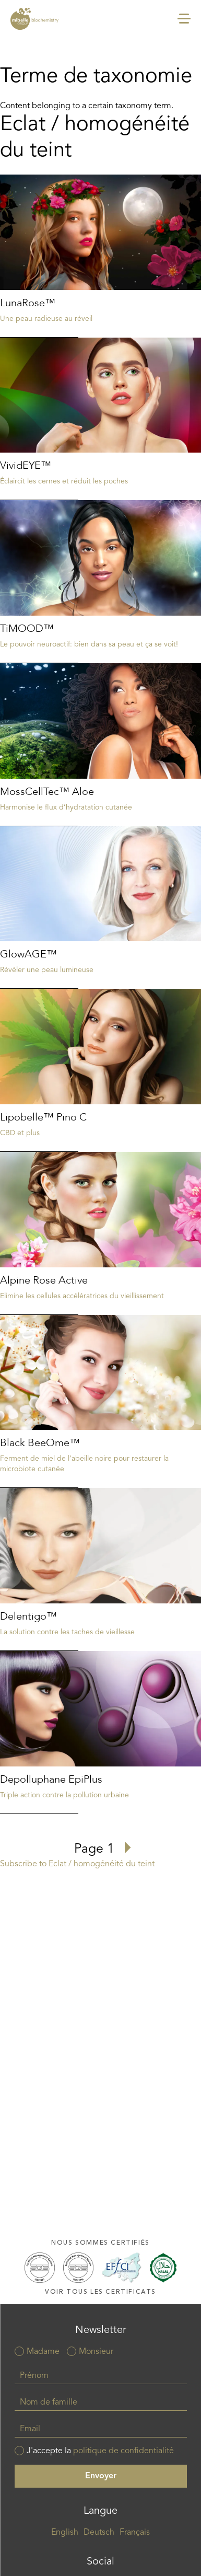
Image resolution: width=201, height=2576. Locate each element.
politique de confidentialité (123, 2451)
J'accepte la (100, 2451)
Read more (100, 256)
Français (135, 2532)
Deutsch (99, 2532)
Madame (43, 2352)
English (64, 2532)
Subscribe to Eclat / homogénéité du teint (77, 1864)
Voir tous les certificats (100, 2292)
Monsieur (96, 2352)
